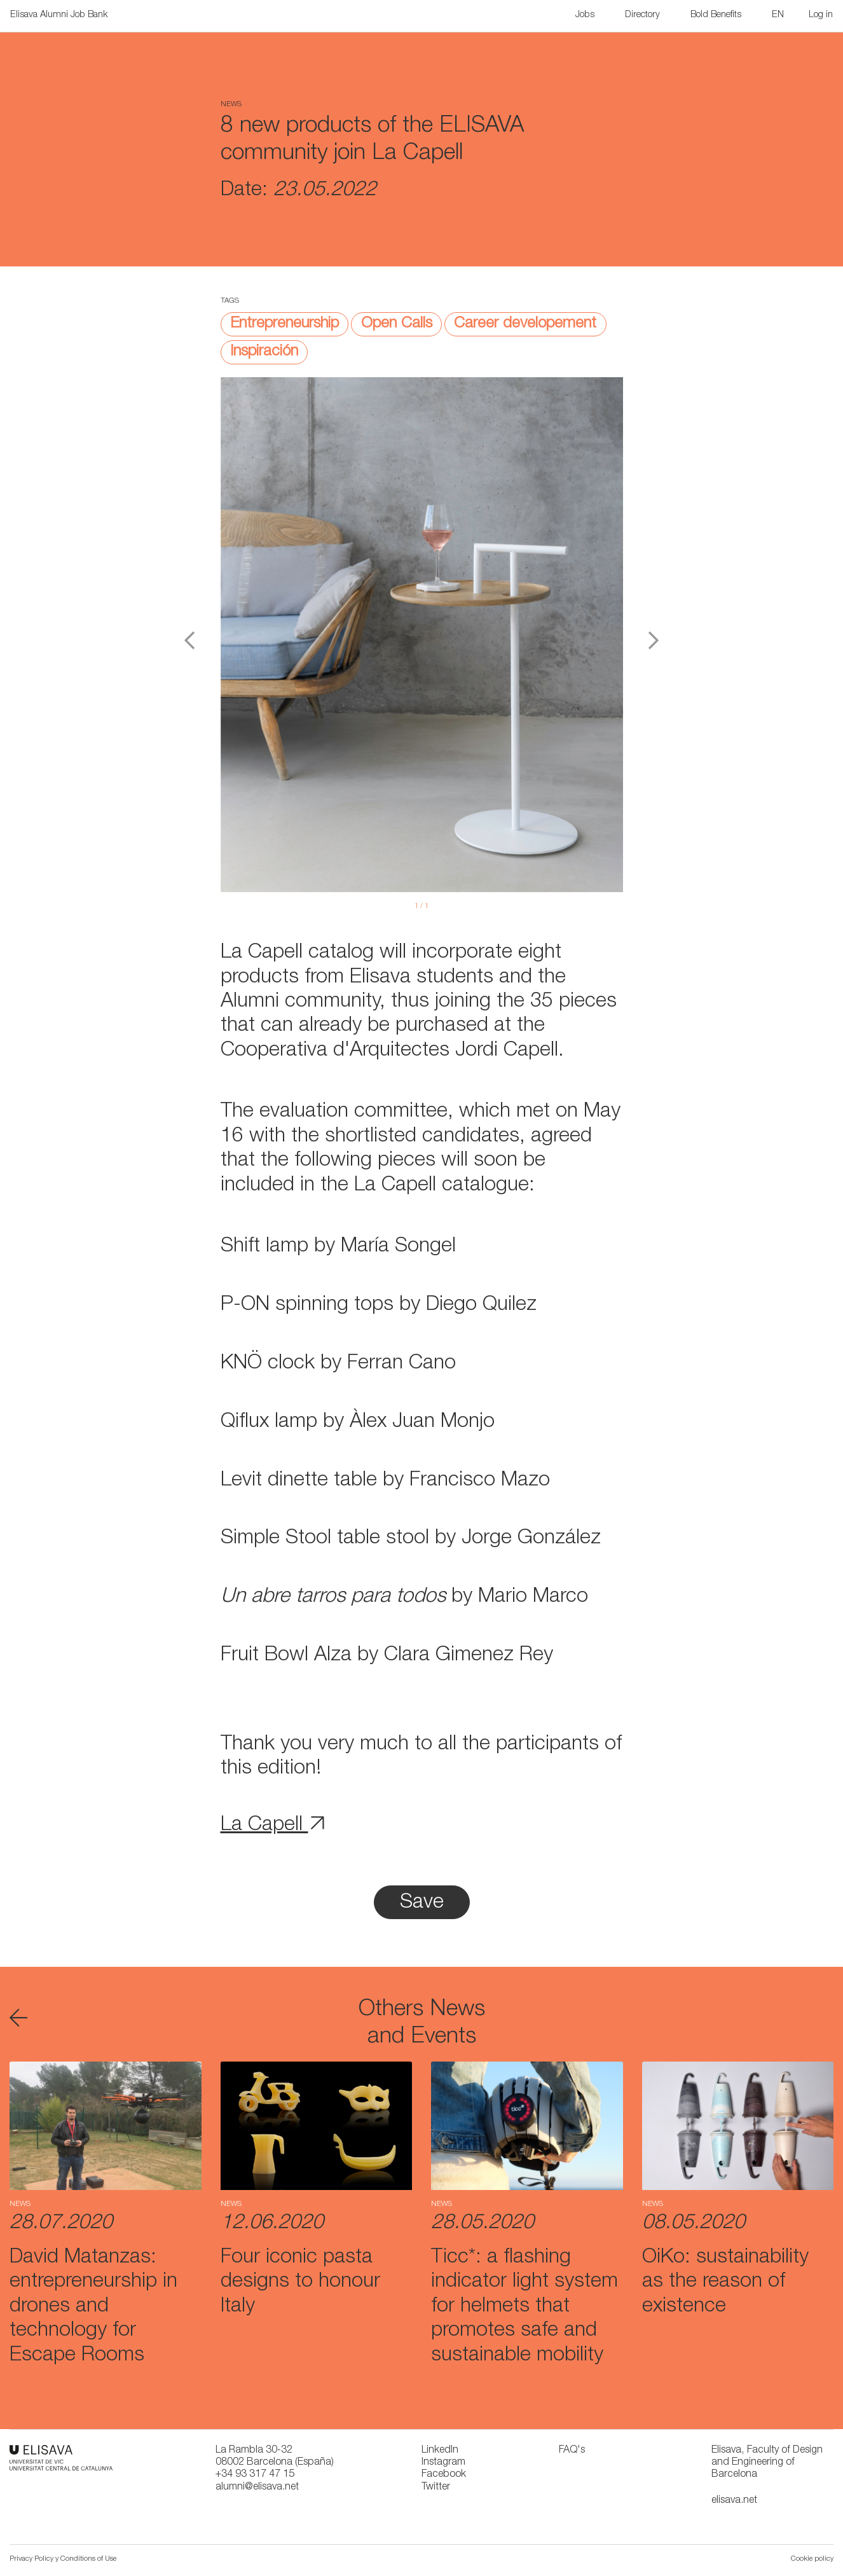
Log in (821, 15)
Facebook (444, 2475)
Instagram (443, 2463)
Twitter (436, 2488)
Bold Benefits (715, 15)
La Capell (273, 1825)
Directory (642, 15)
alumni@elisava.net (257, 2488)
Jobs (584, 15)
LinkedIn (440, 2451)
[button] (779, 15)
